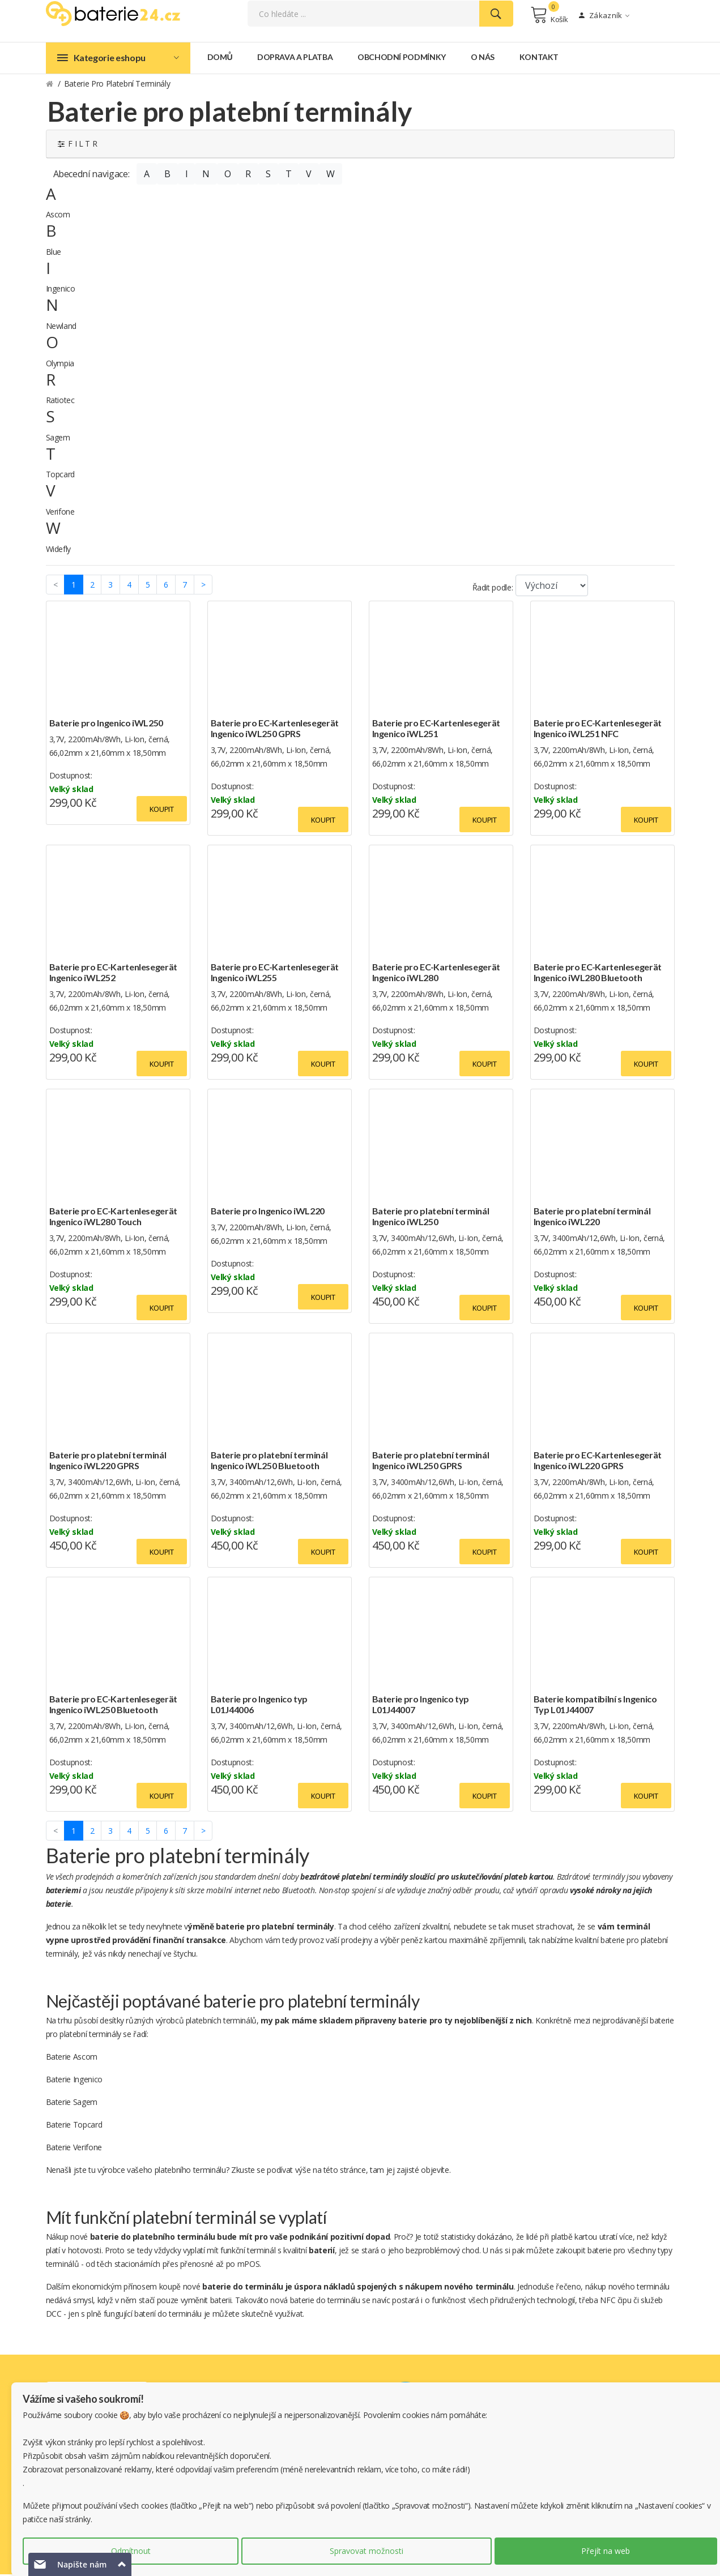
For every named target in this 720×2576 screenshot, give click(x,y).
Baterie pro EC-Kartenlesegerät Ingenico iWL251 (436, 730)
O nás (483, 58)
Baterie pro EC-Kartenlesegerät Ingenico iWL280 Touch (113, 1218)
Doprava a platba (295, 58)
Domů (220, 58)
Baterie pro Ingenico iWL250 (106, 724)
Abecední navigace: (91, 175)
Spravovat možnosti (366, 2550)
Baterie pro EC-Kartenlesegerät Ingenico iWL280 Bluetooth (598, 974)
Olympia (60, 365)
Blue (54, 253)
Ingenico (60, 290)
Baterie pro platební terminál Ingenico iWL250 (430, 1218)
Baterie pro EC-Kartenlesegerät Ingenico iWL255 (275, 974)
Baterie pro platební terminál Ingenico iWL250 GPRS (430, 1462)
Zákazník (604, 16)
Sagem (58, 439)
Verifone (60, 513)
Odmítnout (131, 2550)
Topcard (60, 476)
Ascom (58, 216)
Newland (61, 327)
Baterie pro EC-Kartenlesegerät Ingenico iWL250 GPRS (275, 730)
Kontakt (539, 58)
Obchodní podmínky (401, 58)
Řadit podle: (492, 589)
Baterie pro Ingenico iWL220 (268, 1212)
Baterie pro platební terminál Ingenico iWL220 (592, 1218)
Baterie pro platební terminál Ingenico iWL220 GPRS (108, 1462)
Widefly (58, 550)
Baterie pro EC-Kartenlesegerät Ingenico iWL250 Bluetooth (113, 1706)
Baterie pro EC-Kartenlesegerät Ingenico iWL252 (113, 974)
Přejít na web (605, 2550)
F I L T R (77, 145)
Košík (549, 15)
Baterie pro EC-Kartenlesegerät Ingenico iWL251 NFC (598, 730)
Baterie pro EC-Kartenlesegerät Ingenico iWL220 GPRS (598, 1462)
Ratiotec (60, 402)
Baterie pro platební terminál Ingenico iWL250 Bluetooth (269, 1462)
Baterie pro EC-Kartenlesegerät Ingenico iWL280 (436, 974)
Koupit (162, 811)
